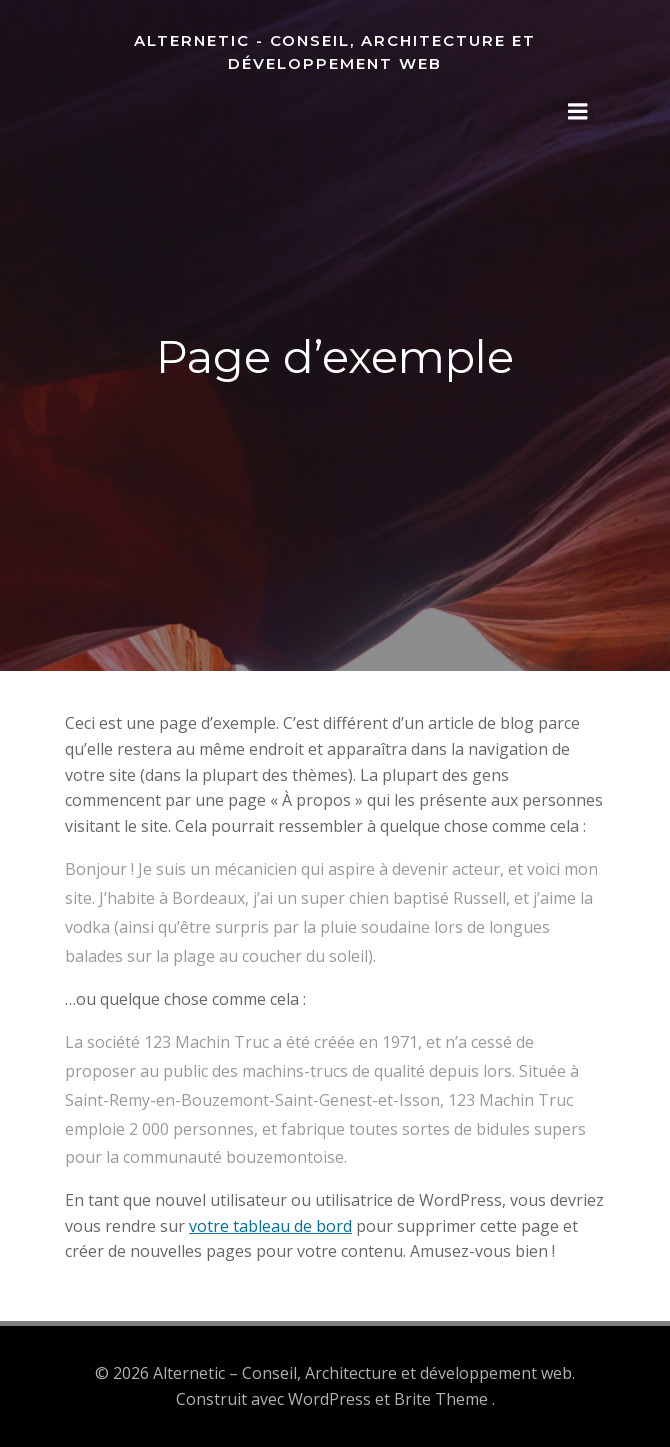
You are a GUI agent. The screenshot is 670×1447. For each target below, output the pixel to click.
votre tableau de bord (270, 1226)
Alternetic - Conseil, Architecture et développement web (335, 52)
